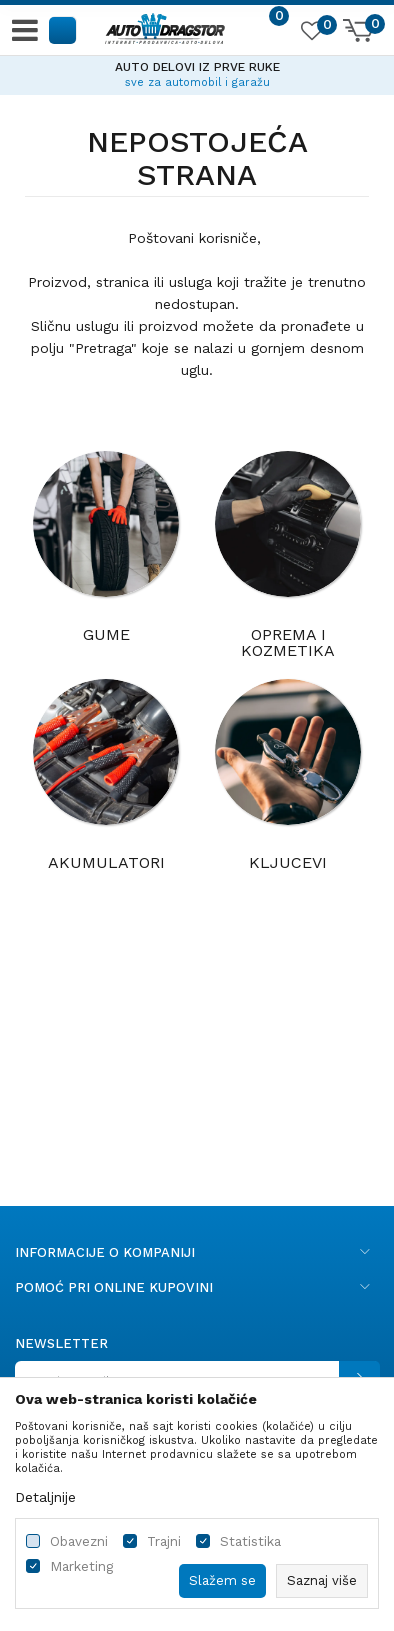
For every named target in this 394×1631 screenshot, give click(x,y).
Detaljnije (45, 1497)
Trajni (164, 1541)
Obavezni (79, 1541)
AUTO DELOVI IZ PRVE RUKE (197, 67)
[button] (63, 29)
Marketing (81, 1566)
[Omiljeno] (311, 34)
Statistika (250, 1541)
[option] (197, 72)
